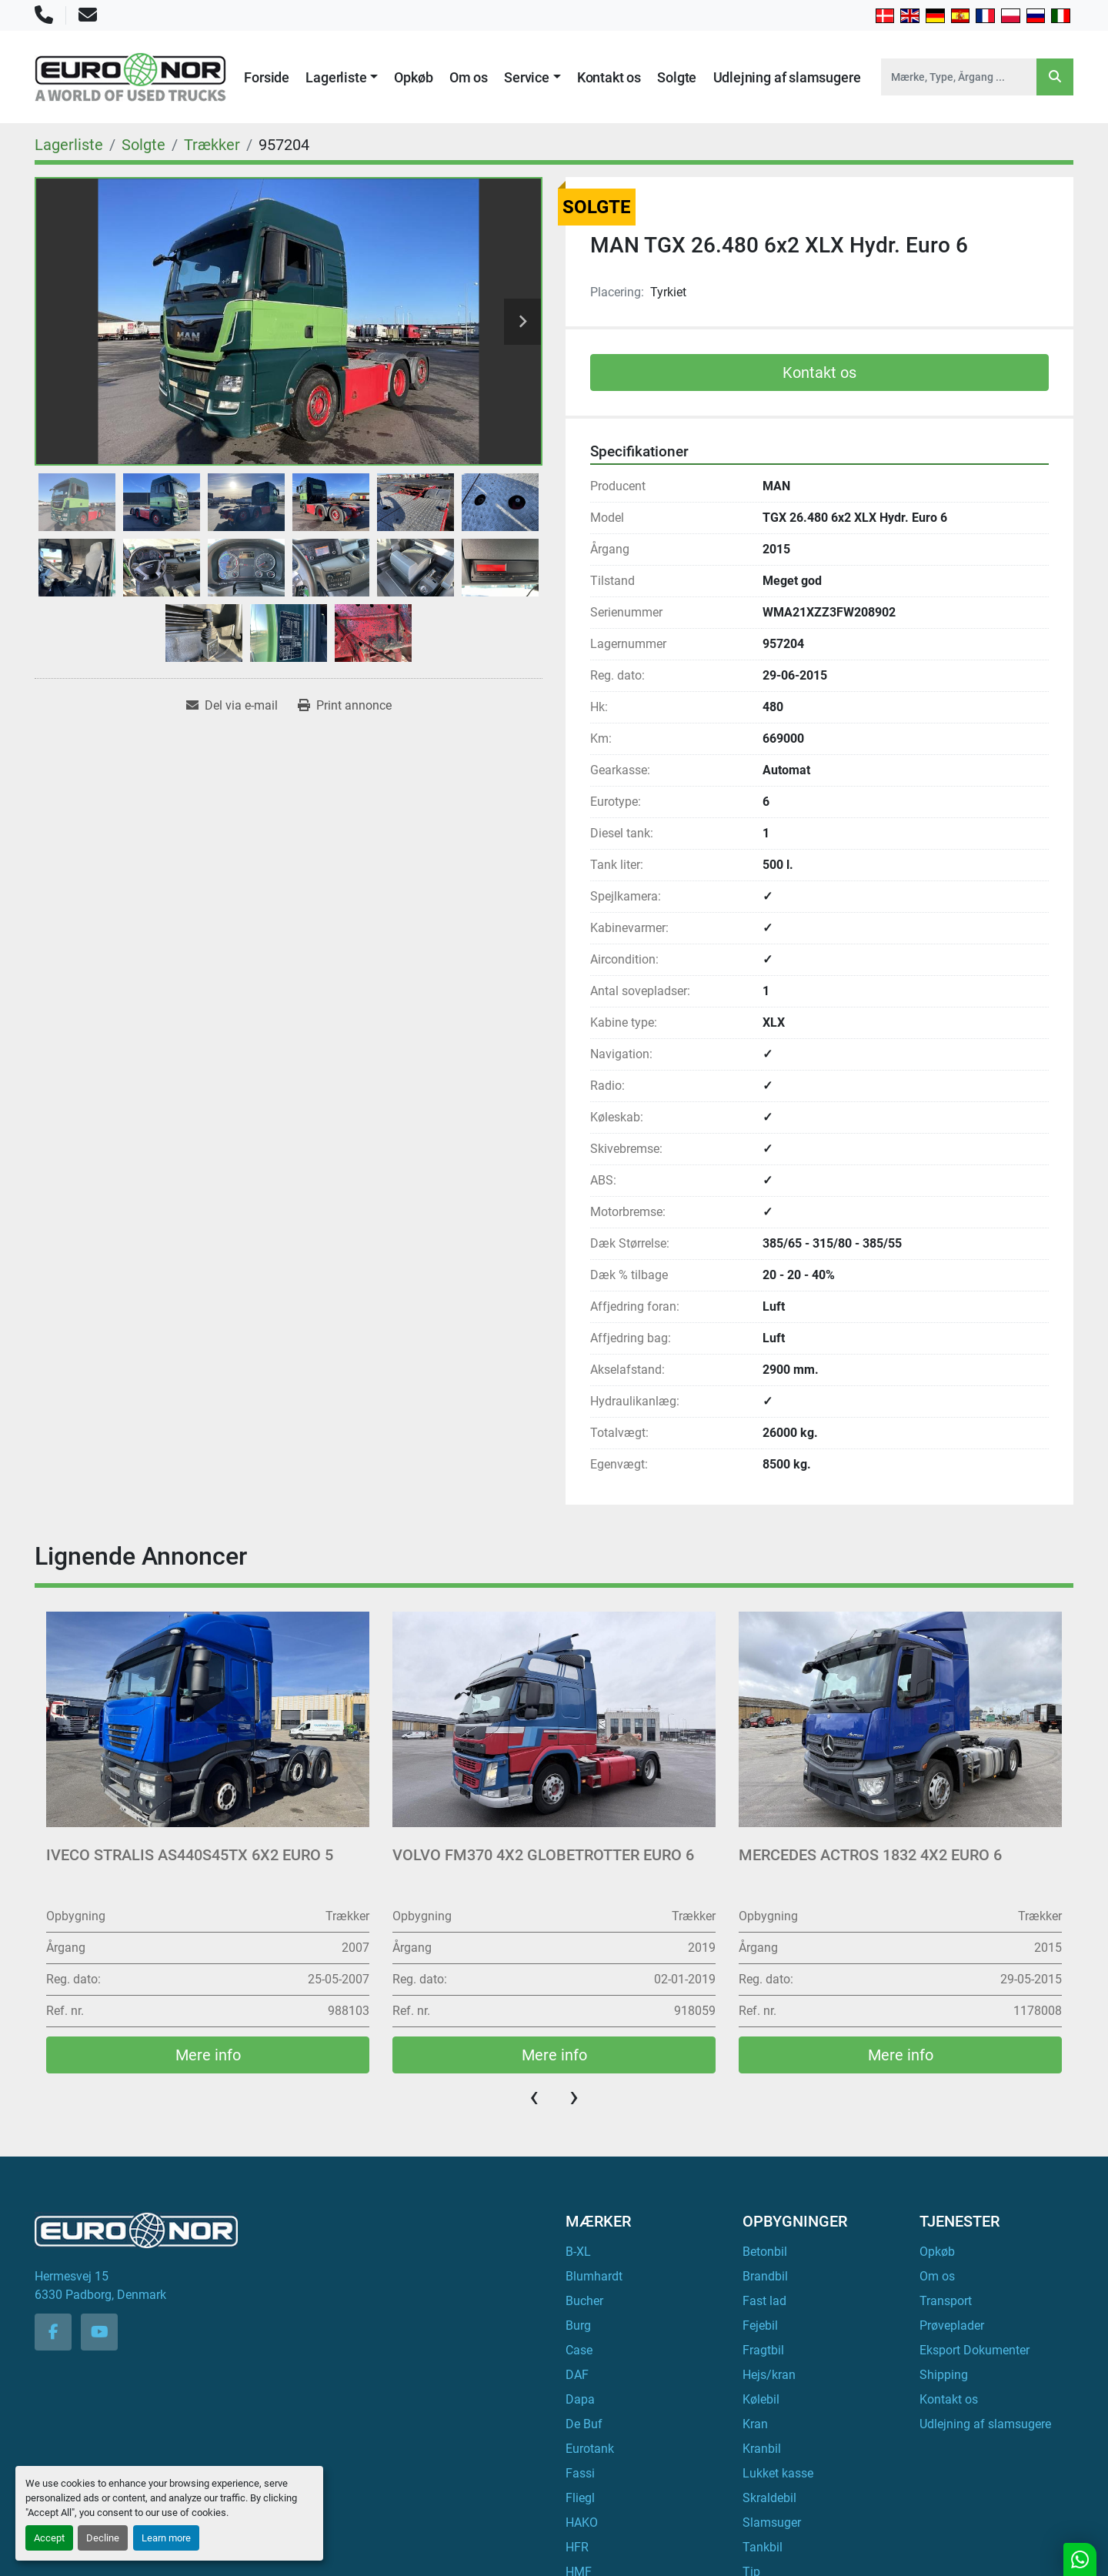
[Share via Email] (232, 705)
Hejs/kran (769, 2374)
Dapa (580, 2399)
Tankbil (763, 2547)
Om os (468, 77)
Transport (945, 2301)
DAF (577, 2374)
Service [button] (526, 77)
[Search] (958, 76)
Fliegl (580, 2498)
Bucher (584, 2301)
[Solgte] (143, 144)
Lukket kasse (778, 2473)
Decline (102, 2538)
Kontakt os (609, 77)
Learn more (166, 2538)
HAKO (582, 2522)
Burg (578, 2325)
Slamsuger (772, 2522)
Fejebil (760, 2325)
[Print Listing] (345, 705)
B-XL (578, 2251)
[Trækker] (212, 144)
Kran (755, 2424)
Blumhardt (594, 2276)
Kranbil (762, 2448)
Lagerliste (335, 77)
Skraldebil (769, 2498)
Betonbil (765, 2251)
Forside (266, 77)
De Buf (584, 2424)
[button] (341, 77)
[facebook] (53, 2332)
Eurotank (590, 2448)
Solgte (676, 77)
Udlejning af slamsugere (787, 77)
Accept (49, 2538)
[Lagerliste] (69, 144)
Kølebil (761, 2399)
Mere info (208, 2055)
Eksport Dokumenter (974, 2350)
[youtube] (99, 2332)
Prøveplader (951, 2325)
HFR (577, 2547)
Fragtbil (763, 2350)
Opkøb (413, 77)
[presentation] (534, 2096)
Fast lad (764, 2301)
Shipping (943, 2374)
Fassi (580, 2473)
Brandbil (765, 2276)
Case (579, 2350)
